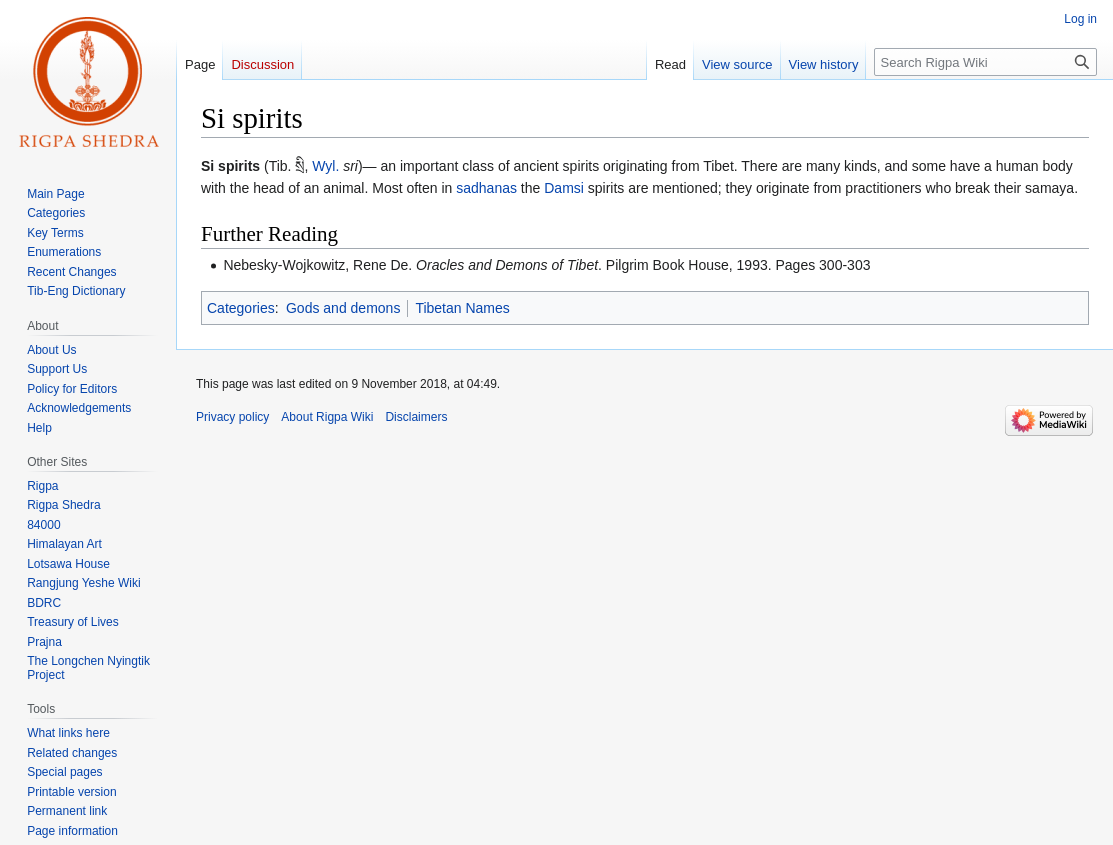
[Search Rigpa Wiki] (985, 62)
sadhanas (486, 188)
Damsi (564, 188)
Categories (241, 308)
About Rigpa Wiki (327, 417)
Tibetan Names (462, 308)
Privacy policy (232, 417)
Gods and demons (343, 308)
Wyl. (325, 166)
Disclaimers (416, 417)
